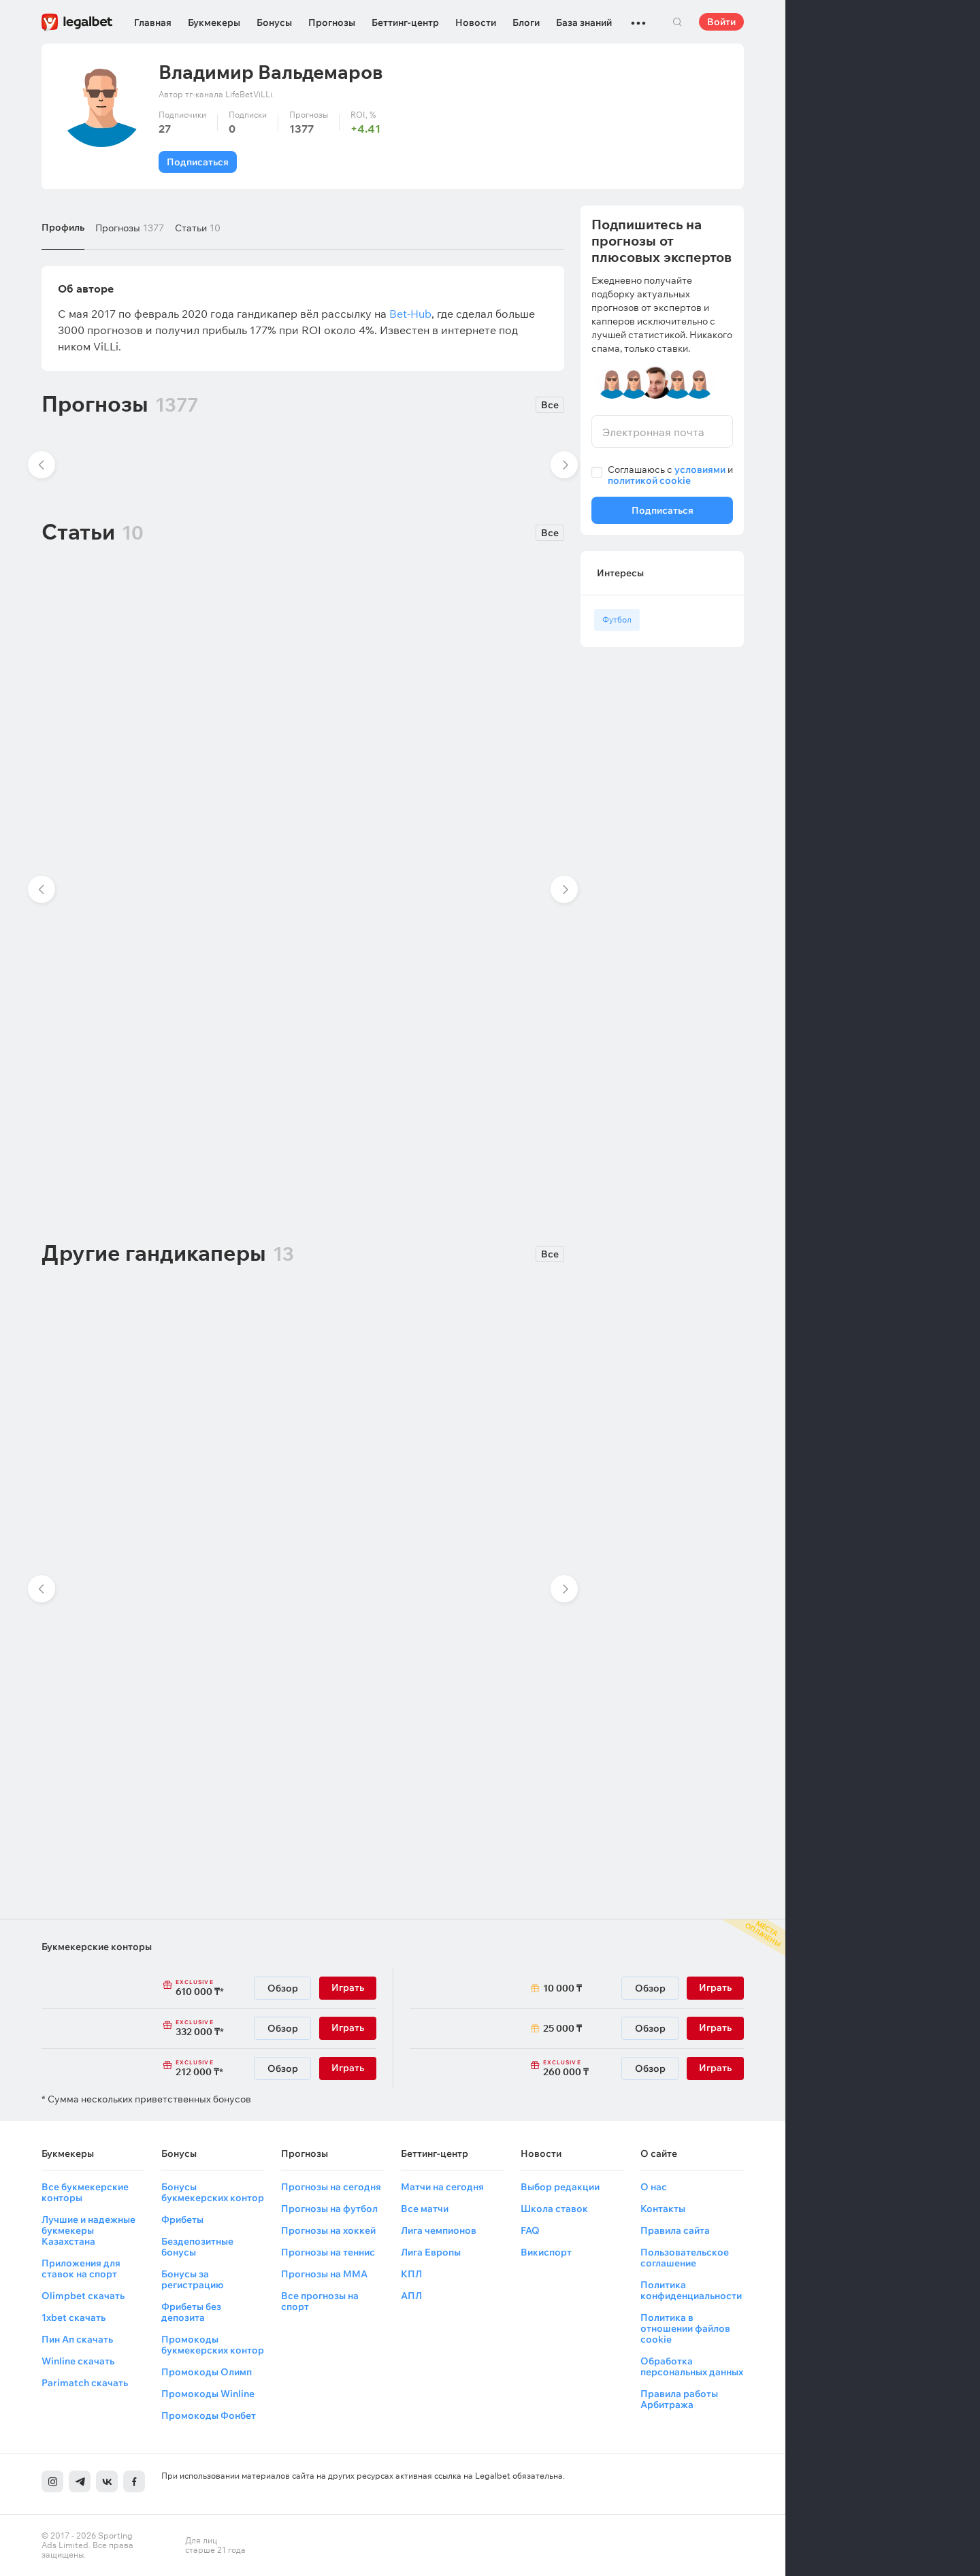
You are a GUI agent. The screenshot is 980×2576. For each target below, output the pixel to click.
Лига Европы (431, 2252)
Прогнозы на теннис (328, 2252)
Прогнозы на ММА (324, 2274)
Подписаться (198, 162)
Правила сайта (675, 2230)
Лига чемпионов (438, 2230)
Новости (475, 22)
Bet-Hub (410, 313)
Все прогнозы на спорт (320, 2301)
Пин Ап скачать (77, 2339)
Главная (153, 22)
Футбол (617, 619)
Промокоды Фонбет (208, 2415)
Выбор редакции (560, 2187)
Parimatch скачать (85, 2383)
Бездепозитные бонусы (197, 2246)
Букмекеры (214, 22)
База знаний (584, 22)
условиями (699, 469)
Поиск (677, 21)
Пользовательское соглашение (684, 2257)
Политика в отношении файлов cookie (685, 2328)
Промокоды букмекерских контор (212, 2344)
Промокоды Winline (208, 2394)
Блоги (526, 22)
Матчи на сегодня (442, 2187)
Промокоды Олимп (206, 2372)
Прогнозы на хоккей (328, 2230)
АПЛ (411, 2296)
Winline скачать (78, 2361)
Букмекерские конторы (97, 1947)
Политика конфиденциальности (691, 2290)
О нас (653, 2187)
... (638, 17)
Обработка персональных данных (691, 2366)
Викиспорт (546, 2252)
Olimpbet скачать (83, 2296)
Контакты (662, 2208)
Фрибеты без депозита (191, 2312)
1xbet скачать (73, 2317)
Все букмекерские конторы (85, 2192)
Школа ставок (554, 2208)
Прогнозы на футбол (329, 2208)
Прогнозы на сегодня (331, 2187)
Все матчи (424, 2208)
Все (550, 405)
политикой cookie (649, 480)
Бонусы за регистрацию (192, 2279)
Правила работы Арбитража (679, 2399)
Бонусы (274, 22)
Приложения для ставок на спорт (81, 2268)
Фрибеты (182, 2219)
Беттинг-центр (405, 22)
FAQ (530, 2230)
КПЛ (411, 2274)
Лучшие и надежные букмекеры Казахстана (88, 2230)
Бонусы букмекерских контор (212, 2192)
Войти (721, 22)
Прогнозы (331, 22)
